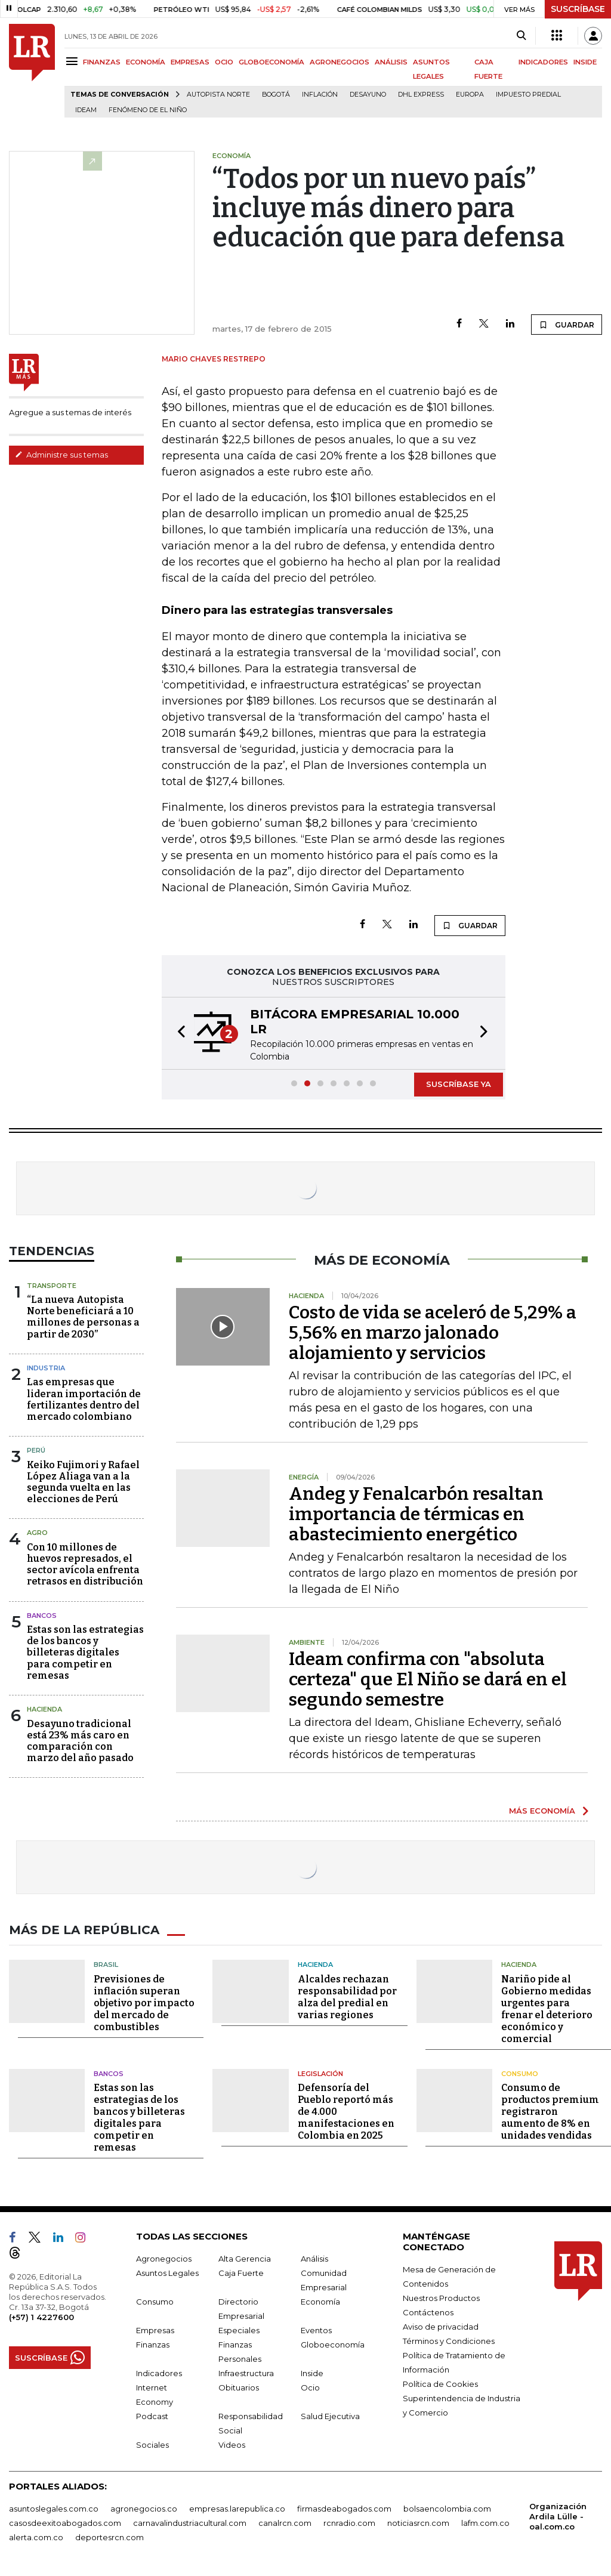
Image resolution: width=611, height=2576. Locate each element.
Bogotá (276, 94)
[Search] (521, 36)
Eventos (316, 2330)
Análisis (314, 2258)
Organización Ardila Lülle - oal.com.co (558, 2516)
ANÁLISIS (391, 62)
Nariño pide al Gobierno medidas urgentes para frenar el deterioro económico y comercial (547, 2008)
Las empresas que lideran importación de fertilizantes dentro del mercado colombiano (84, 1399)
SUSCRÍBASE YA (458, 1084)
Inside (312, 2373)
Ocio (310, 2387)
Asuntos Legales (167, 2273)
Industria (46, 1368)
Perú (36, 1450)
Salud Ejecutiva (330, 2416)
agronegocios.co (143, 2508)
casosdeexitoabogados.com (65, 2523)
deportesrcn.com (109, 2537)
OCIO (224, 62)
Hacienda (44, 1709)
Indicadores (159, 2373)
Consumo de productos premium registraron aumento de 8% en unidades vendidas (550, 2111)
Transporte (51, 1285)
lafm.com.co (485, 2523)
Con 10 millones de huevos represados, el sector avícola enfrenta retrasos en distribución (85, 1564)
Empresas (155, 2330)
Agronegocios (164, 2258)
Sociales (152, 2445)
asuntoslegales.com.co (53, 2508)
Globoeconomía (333, 2344)
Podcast (152, 2416)
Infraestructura (246, 2373)
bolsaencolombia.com (447, 2508)
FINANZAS (102, 62)
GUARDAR (566, 324)
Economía (320, 2301)
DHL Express (421, 94)
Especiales (239, 2330)
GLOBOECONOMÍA (271, 62)
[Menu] (73, 61)
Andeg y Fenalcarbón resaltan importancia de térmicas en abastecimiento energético (416, 1514)
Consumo (519, 2074)
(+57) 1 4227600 (41, 2317)
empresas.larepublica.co (237, 2508)
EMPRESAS (190, 62)
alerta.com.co (36, 2537)
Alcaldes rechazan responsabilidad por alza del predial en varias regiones (347, 1997)
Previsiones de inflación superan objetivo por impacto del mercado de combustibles (144, 2003)
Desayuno (368, 94)
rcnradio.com (349, 2523)
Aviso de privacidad (441, 2326)
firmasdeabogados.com (344, 2508)
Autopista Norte (218, 94)
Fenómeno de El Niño (148, 110)
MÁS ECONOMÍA (542, 1810)
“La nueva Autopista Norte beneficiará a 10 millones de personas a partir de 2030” (83, 1317)
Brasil (106, 1964)
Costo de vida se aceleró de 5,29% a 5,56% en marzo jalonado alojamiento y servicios (432, 1333)
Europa (470, 94)
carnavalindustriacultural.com (189, 2523)
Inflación (320, 94)
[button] (178, 1033)
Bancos (42, 1615)
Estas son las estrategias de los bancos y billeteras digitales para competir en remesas (85, 1652)
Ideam (86, 110)
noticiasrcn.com (418, 2523)
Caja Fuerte (241, 2273)
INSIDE (585, 62)
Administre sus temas (61, 454)
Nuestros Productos (441, 2298)
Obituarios (238, 2387)
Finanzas (152, 2344)
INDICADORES (543, 62)
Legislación (320, 2074)
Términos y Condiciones (449, 2341)
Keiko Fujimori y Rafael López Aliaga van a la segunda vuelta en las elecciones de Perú (83, 1482)
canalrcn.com (284, 2523)
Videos (231, 2445)
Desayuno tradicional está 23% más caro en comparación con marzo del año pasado (80, 1741)
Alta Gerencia (244, 2258)
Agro (37, 1532)
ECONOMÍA (145, 62)
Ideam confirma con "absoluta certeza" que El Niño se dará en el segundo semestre (428, 1679)
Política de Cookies (440, 2384)
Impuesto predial (528, 94)
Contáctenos (428, 2312)
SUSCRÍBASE (578, 9)
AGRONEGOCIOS (339, 62)
